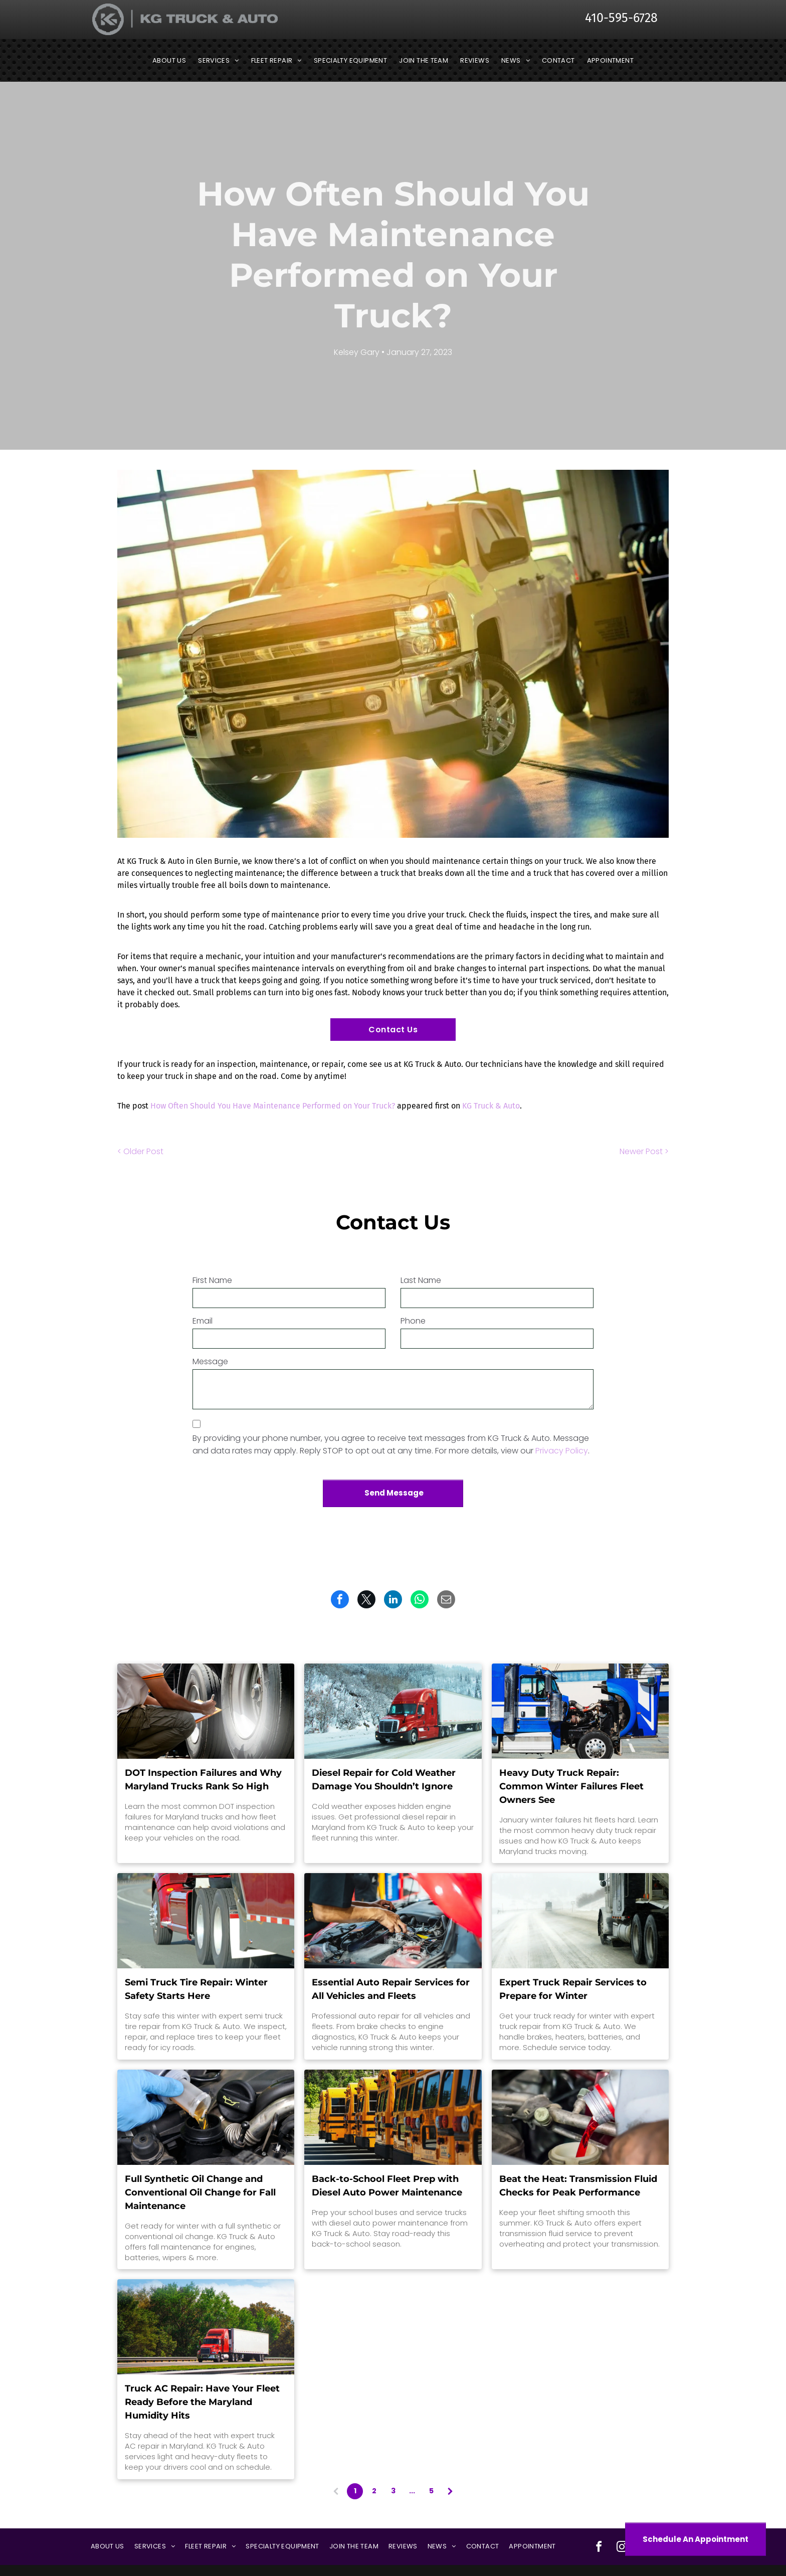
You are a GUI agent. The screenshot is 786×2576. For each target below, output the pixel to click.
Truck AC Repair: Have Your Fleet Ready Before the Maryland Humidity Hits (202, 2402)
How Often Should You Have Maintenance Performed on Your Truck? (272, 1106)
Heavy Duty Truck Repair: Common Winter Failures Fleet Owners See (571, 1786)
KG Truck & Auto (491, 1106)
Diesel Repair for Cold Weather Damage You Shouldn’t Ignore (384, 1779)
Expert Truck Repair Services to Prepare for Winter (573, 1989)
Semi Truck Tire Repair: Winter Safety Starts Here (196, 1989)
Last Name (421, 1280)
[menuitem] (169, 60)
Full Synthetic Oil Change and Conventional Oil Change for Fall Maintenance (200, 2192)
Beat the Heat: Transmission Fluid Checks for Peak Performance (578, 2185)
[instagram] (622, 2548)
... (412, 2491)
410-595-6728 (621, 18)
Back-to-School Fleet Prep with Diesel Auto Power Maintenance (387, 2185)
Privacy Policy (561, 1450)
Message (210, 1361)
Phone (413, 1321)
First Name (212, 1280)
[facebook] (599, 2548)
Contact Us (393, 1029)
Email (202, 1321)
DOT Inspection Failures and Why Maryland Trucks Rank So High (203, 1779)
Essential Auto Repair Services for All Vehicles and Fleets (391, 1989)
